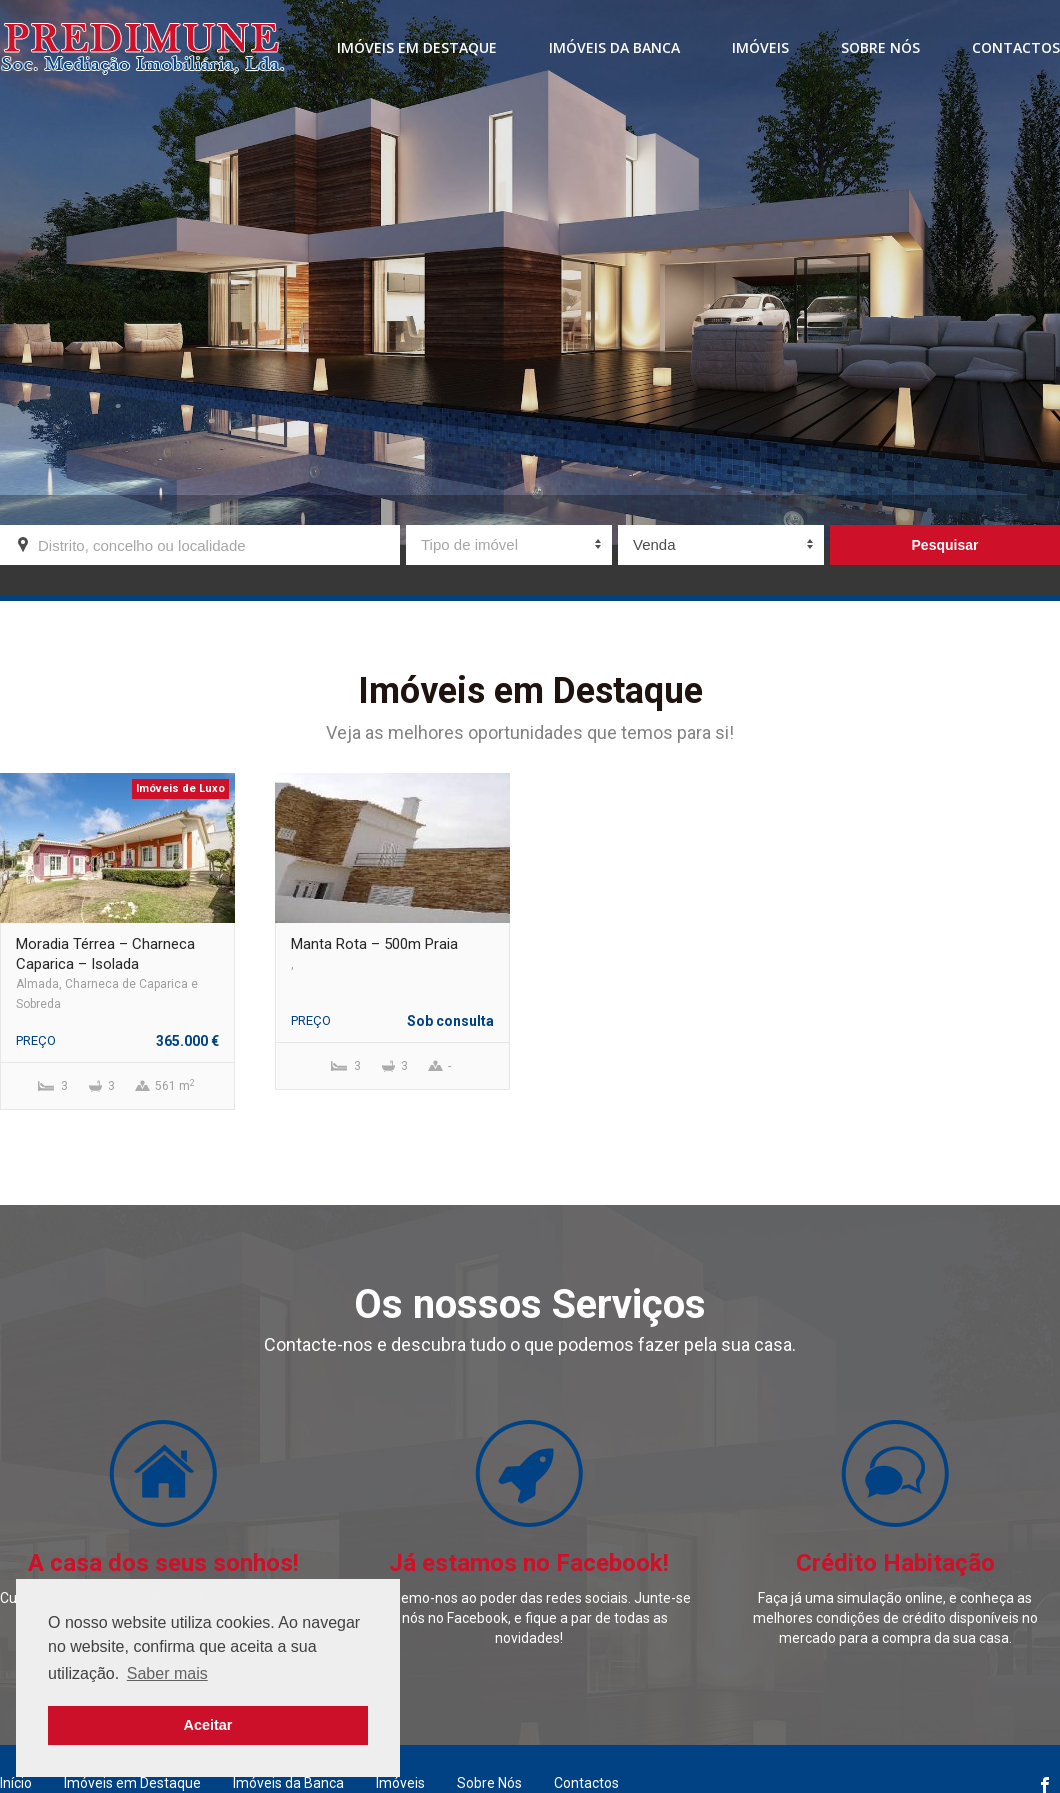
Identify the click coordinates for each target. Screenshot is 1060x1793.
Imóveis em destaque (417, 47)
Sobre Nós (880, 47)
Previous (8, 1120)
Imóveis (760, 47)
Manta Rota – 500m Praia (374, 944)
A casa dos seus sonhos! (163, 1563)
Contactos (1016, 47)
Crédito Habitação (895, 1563)
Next (1052, 1120)
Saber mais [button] (167, 1673)
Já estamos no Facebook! (529, 1563)
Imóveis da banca (614, 47)
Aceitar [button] (208, 1725)
